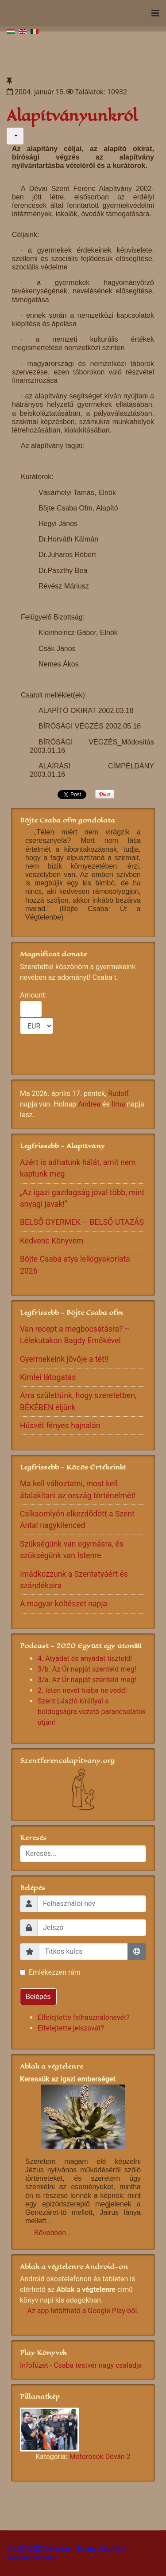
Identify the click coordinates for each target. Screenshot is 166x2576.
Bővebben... (53, 2233)
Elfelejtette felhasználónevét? (84, 2017)
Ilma (118, 1104)
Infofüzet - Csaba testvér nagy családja (81, 2365)
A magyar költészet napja (63, 1603)
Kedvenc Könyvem (51, 1240)
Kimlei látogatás (48, 1377)
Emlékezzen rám (55, 1972)
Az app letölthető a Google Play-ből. (83, 2311)
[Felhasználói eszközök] (15, 136)
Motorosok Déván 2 (100, 2456)
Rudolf (118, 1093)
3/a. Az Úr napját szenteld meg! (87, 1680)
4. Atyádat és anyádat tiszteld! (85, 1658)
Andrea (89, 1104)
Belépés (38, 1996)
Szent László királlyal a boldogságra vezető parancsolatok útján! (92, 1711)
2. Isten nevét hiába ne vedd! (82, 1690)
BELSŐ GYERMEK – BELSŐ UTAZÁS (82, 1222)
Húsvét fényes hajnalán (60, 1425)
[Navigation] (155, 13)
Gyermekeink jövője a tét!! (64, 1359)
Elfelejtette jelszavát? (71, 2028)
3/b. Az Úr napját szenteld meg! (87, 1669)
